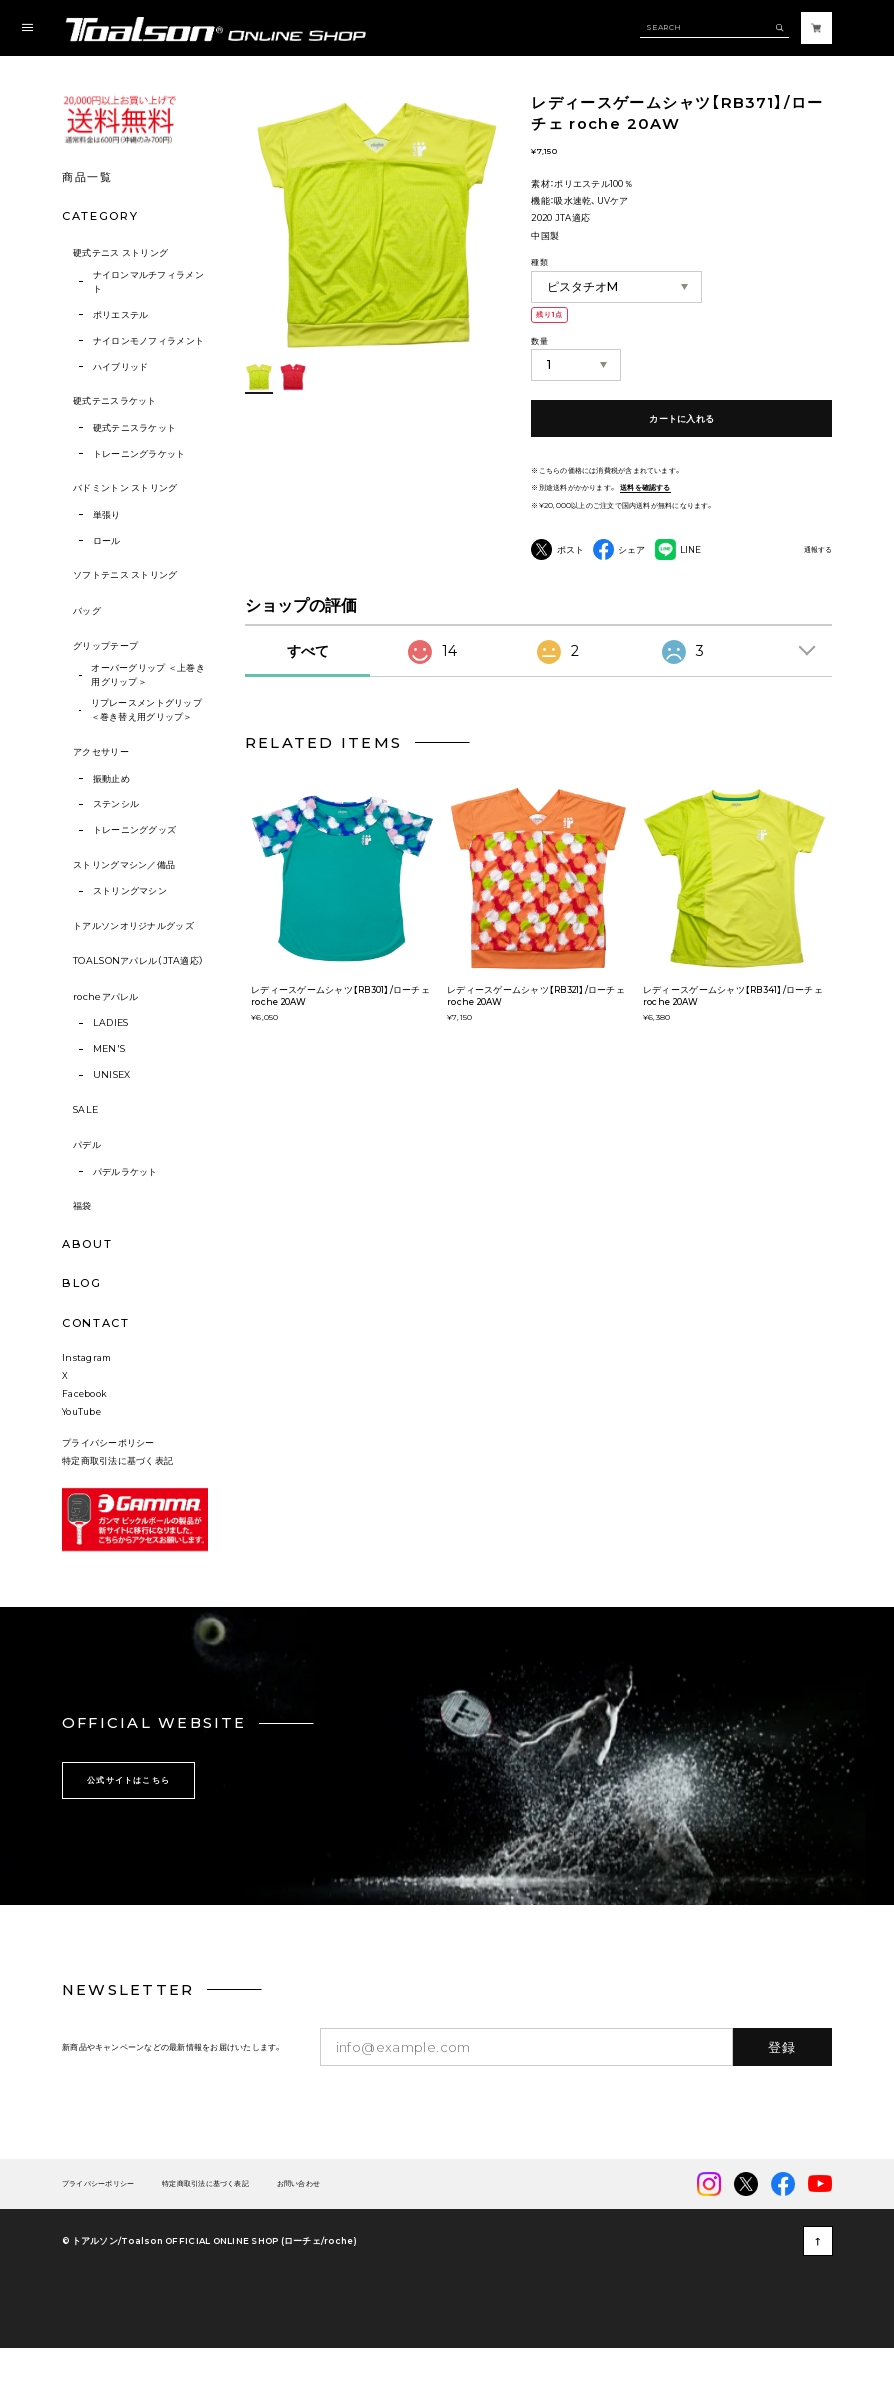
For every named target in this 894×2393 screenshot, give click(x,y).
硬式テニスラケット (115, 400)
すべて (308, 651)
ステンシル (116, 803)
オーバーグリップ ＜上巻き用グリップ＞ (148, 674)
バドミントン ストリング (125, 487)
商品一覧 (87, 177)
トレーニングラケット (139, 453)
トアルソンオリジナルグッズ (133, 925)
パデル (87, 1144)
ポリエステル (121, 314)
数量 (539, 341)
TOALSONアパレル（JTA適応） (138, 960)
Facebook (84, 1432)
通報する (818, 550)
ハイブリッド (121, 366)
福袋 (82, 1205)
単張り (107, 514)
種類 (539, 262)
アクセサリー (101, 751)
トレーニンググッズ (135, 829)
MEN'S (109, 1048)
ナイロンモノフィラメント (148, 340)
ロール (107, 540)
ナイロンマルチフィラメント (148, 281)
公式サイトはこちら (128, 1819)
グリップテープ (105, 645)
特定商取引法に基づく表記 (117, 1499)
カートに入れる (681, 418)
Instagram (86, 1397)
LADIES (111, 1022)
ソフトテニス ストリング (125, 574)
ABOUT (87, 1244)
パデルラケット (125, 1171)
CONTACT (96, 1323)
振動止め (111, 778)
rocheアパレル (106, 996)
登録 (782, 2085)
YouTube (81, 1450)
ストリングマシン (130, 890)
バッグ (87, 610)
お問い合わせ (298, 2222)
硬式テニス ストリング (120, 252)
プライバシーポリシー (108, 1481)
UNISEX (112, 1074)
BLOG (82, 1283)
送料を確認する (645, 487)
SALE (85, 1109)
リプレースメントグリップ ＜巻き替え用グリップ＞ (146, 709)
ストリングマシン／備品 (124, 864)
